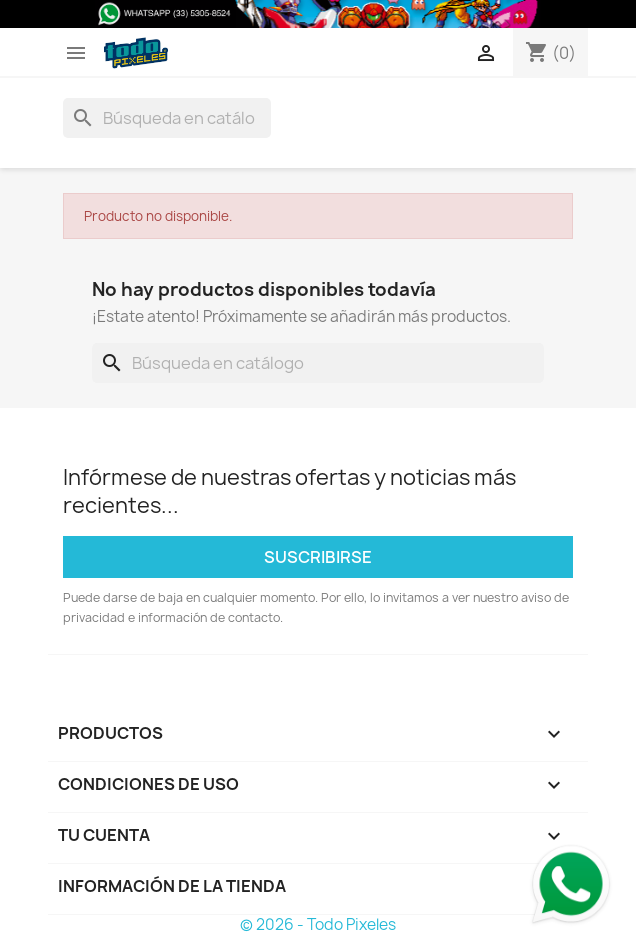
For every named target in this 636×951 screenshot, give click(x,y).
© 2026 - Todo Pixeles (318, 924)
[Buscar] (167, 118)
